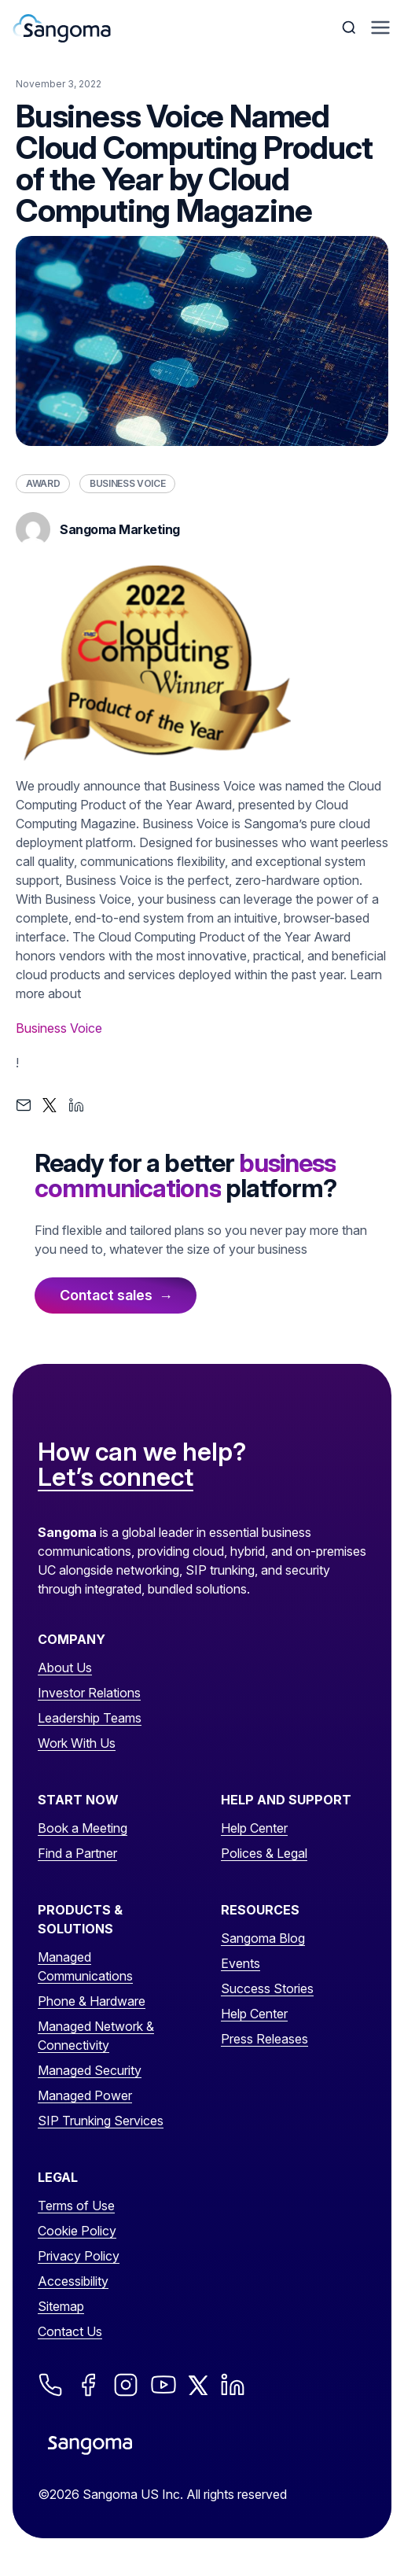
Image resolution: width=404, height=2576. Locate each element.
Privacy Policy (78, 2256)
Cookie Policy (77, 2231)
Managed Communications (85, 1966)
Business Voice (127, 483)
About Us (65, 1667)
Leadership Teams (89, 1718)
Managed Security (89, 2070)
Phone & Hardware (91, 2001)
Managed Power (85, 2095)
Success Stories (267, 1988)
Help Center (254, 1828)
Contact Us (70, 2331)
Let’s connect (115, 1478)
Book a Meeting (82, 1828)
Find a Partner (77, 1853)
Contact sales (106, 1295)
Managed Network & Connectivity (96, 2035)
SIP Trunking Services (100, 2120)
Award (43, 483)
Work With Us (77, 1743)
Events (240, 1963)
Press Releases (264, 2039)
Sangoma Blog (263, 1938)
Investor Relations (89, 1693)
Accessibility (73, 2281)
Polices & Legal (264, 1853)
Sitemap (61, 2306)
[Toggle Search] (350, 27)
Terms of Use (76, 2205)
